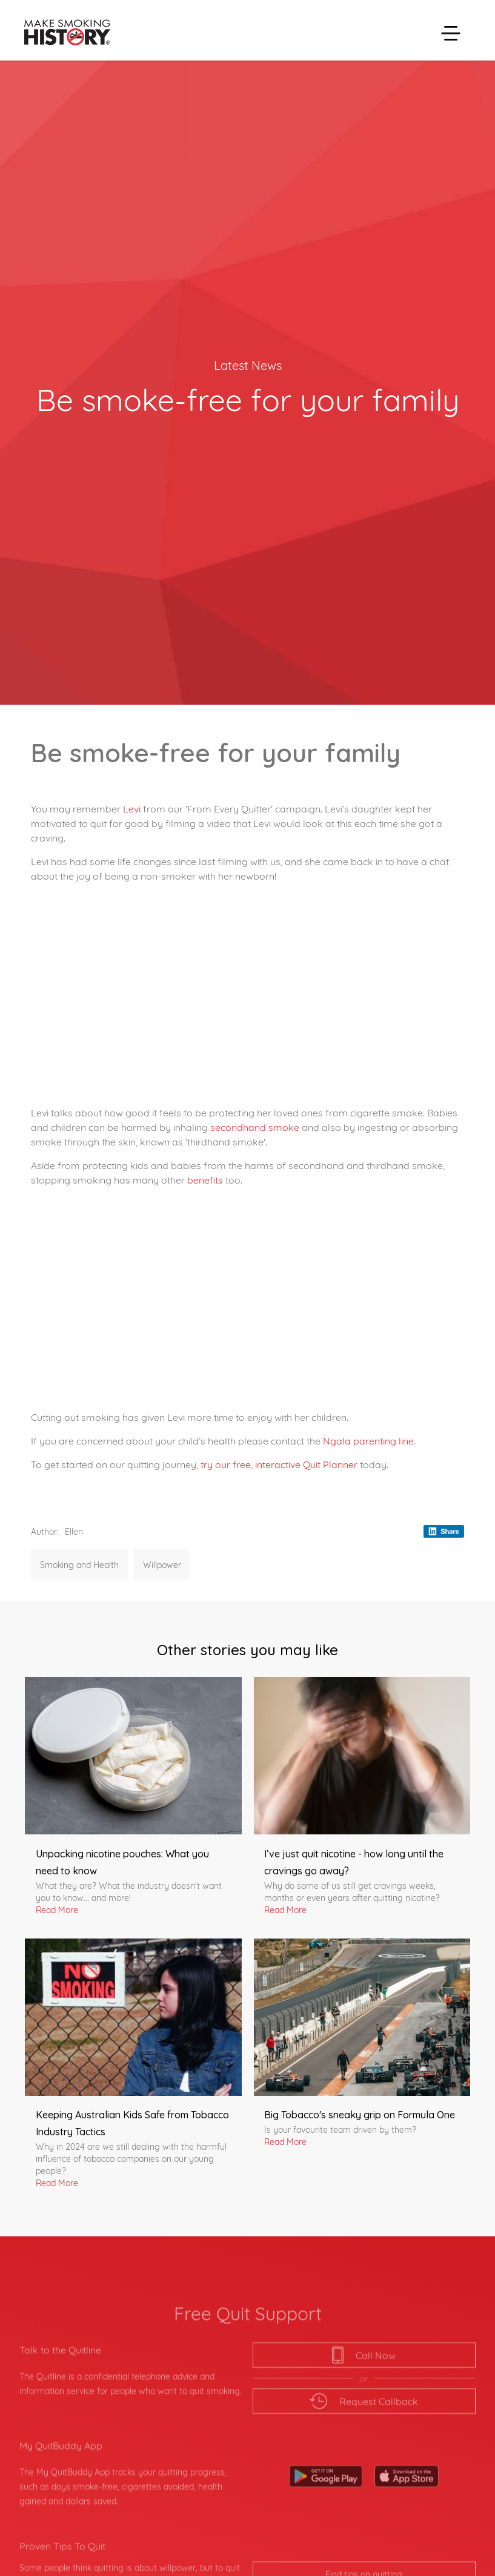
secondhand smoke (254, 1126)
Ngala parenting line (368, 1440)
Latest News (248, 364)
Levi (133, 808)
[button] (451, 33)
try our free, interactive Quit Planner (279, 1463)
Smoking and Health (79, 1564)
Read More (57, 1909)
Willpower (162, 1564)
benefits (206, 1179)
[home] (64, 33)
